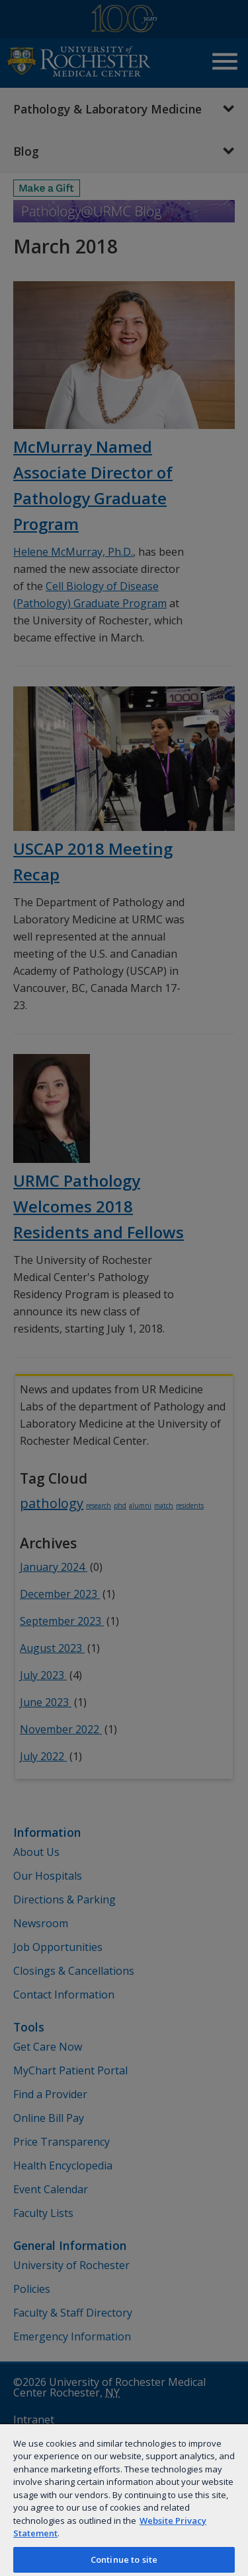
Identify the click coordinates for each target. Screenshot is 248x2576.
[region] (124, 2499)
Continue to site (124, 2559)
